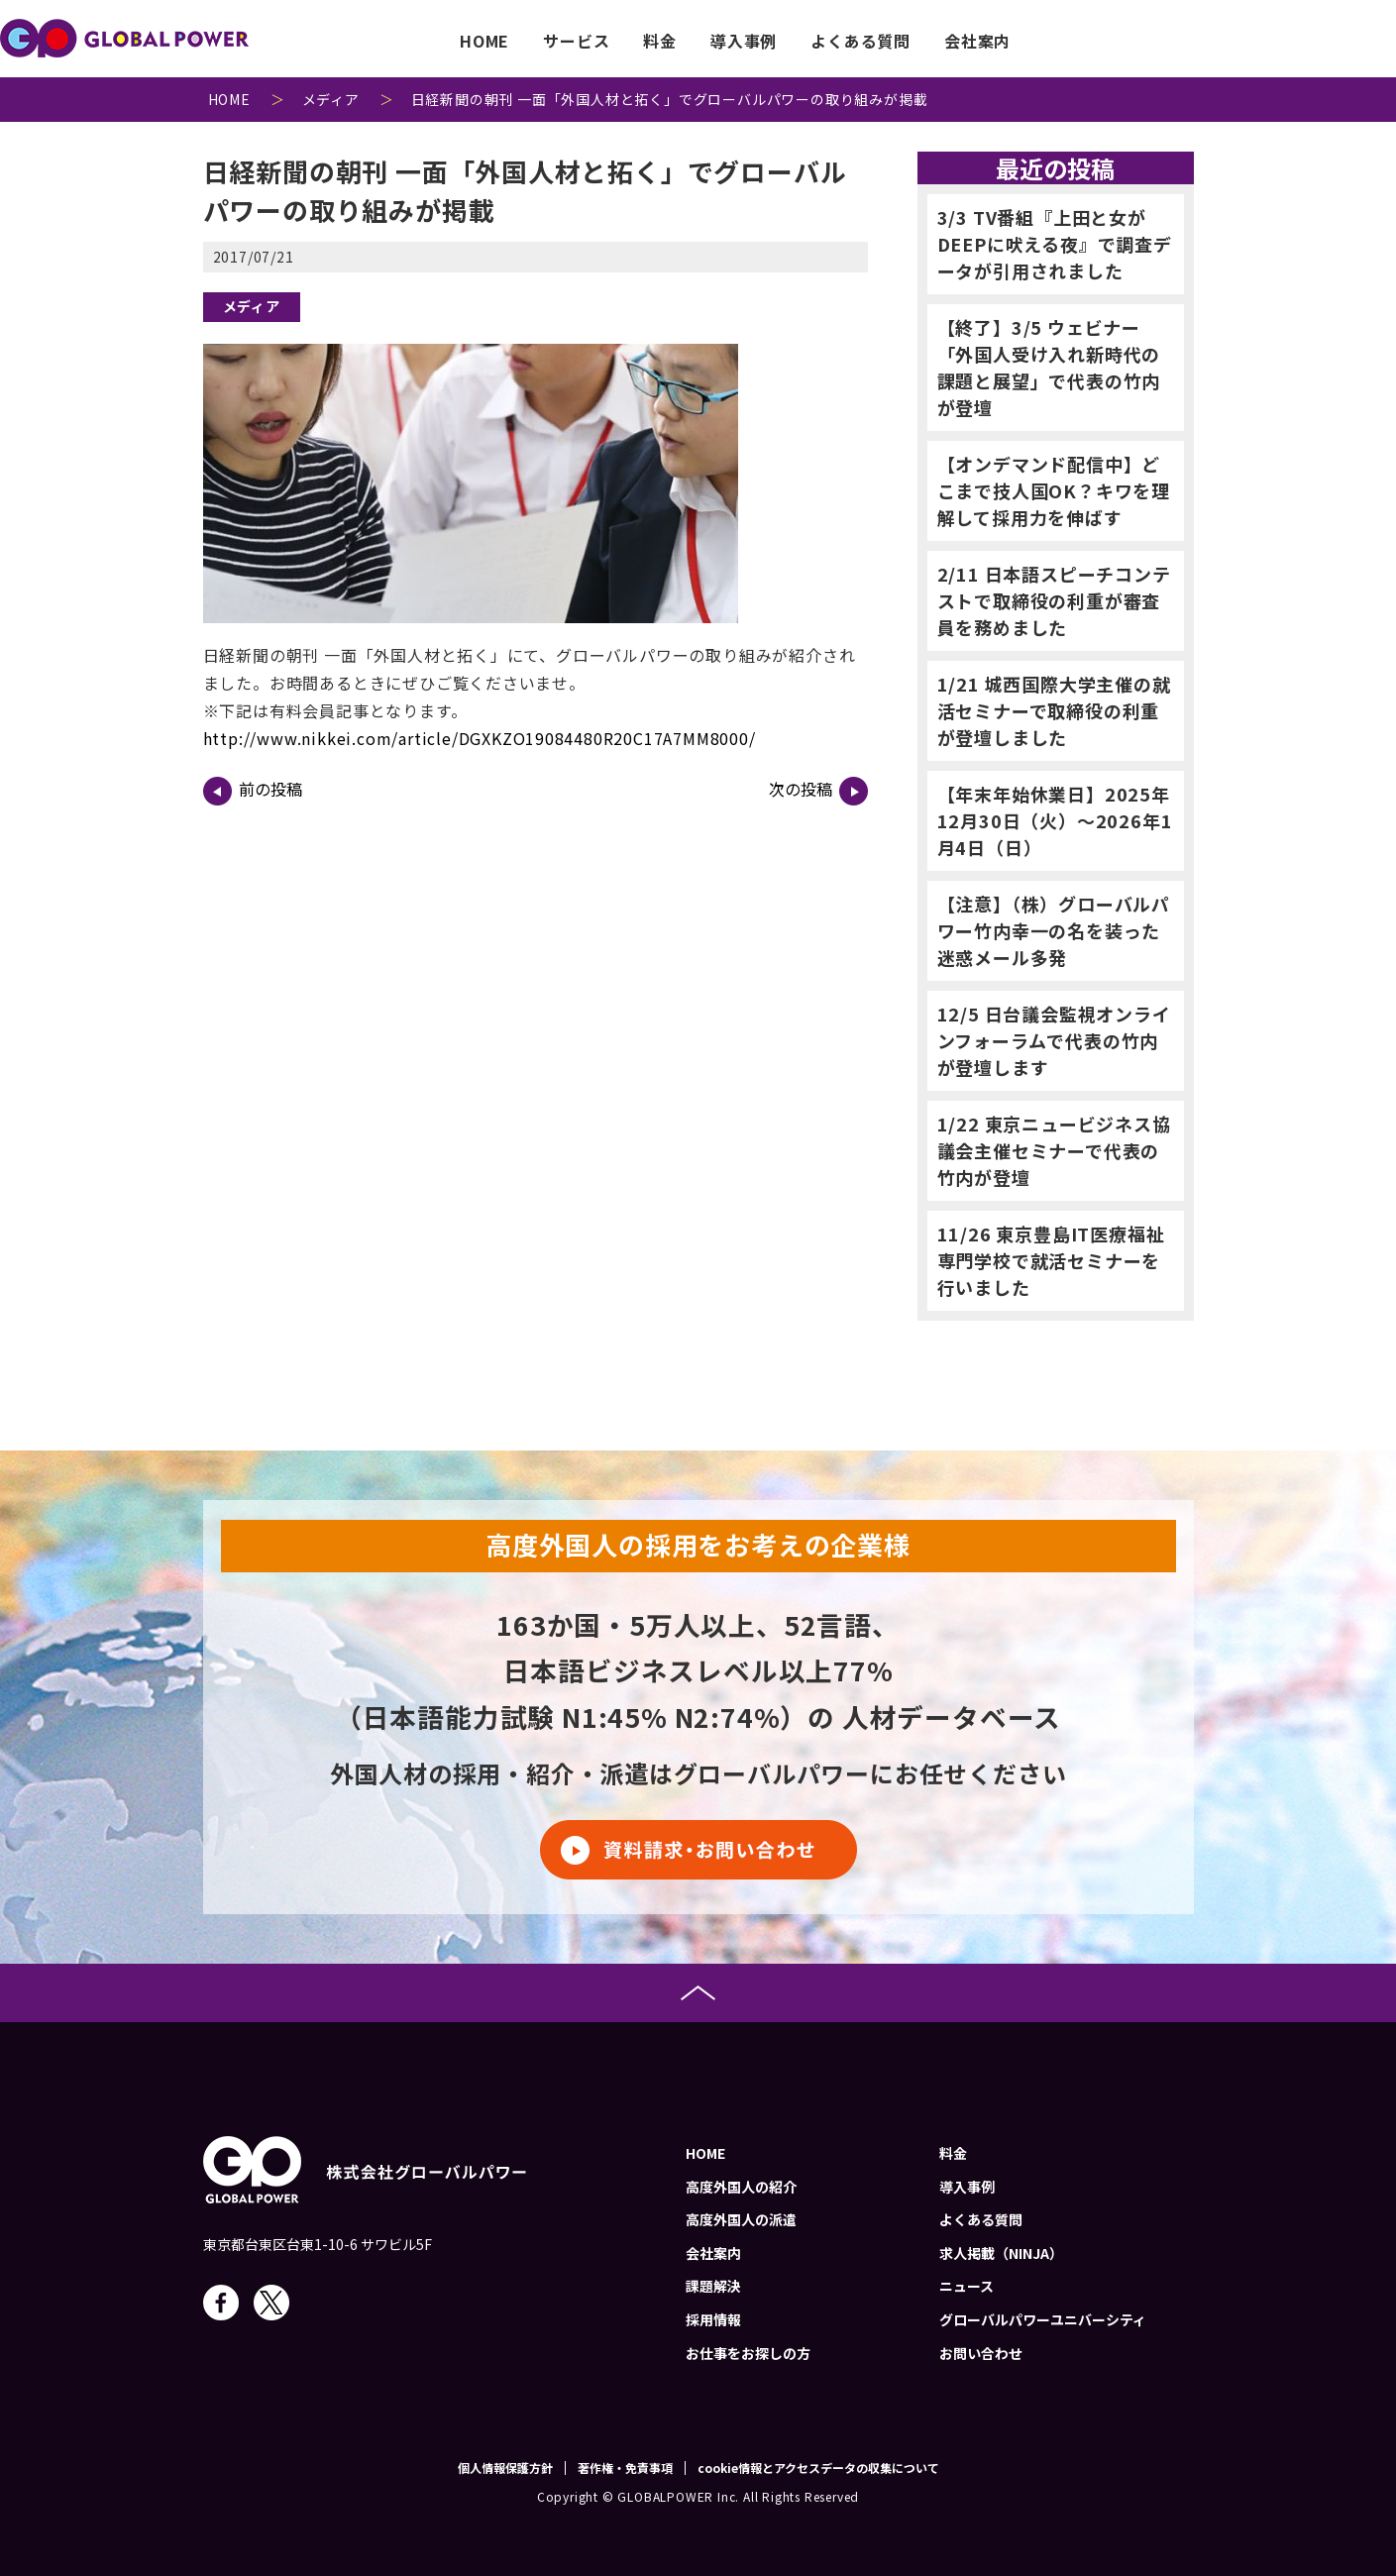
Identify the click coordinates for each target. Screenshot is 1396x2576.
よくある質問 (860, 41)
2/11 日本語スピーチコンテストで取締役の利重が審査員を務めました (1054, 600)
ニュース (966, 2286)
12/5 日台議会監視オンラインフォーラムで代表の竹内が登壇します (1054, 1040)
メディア (251, 306)
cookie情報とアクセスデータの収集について (818, 2468)
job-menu (1113, 38)
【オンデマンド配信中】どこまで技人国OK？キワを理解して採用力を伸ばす (1053, 490)
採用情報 (713, 2319)
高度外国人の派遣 (741, 2219)
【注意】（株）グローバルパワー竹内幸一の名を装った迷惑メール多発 (1053, 930)
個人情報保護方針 (505, 2468)
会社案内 (977, 41)
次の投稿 (818, 791)
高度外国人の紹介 (741, 2187)
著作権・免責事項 (625, 2468)
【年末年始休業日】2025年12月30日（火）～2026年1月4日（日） (1055, 820)
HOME (484, 41)
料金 (660, 41)
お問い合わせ (1326, 41)
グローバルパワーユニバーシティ (1042, 2319)
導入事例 (743, 41)
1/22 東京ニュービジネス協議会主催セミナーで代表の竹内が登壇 (1054, 1150)
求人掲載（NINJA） (1001, 2253)
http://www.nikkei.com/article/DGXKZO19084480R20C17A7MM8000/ (479, 738)
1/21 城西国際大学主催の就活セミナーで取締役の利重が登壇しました (1054, 710)
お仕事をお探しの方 (748, 2353)
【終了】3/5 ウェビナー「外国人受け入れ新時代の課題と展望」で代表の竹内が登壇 (1049, 367)
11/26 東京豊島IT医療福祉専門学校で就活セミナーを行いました (1051, 1260)
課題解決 (713, 2286)
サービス (576, 41)
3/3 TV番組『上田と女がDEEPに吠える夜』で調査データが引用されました (1054, 243)
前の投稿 (252, 791)
